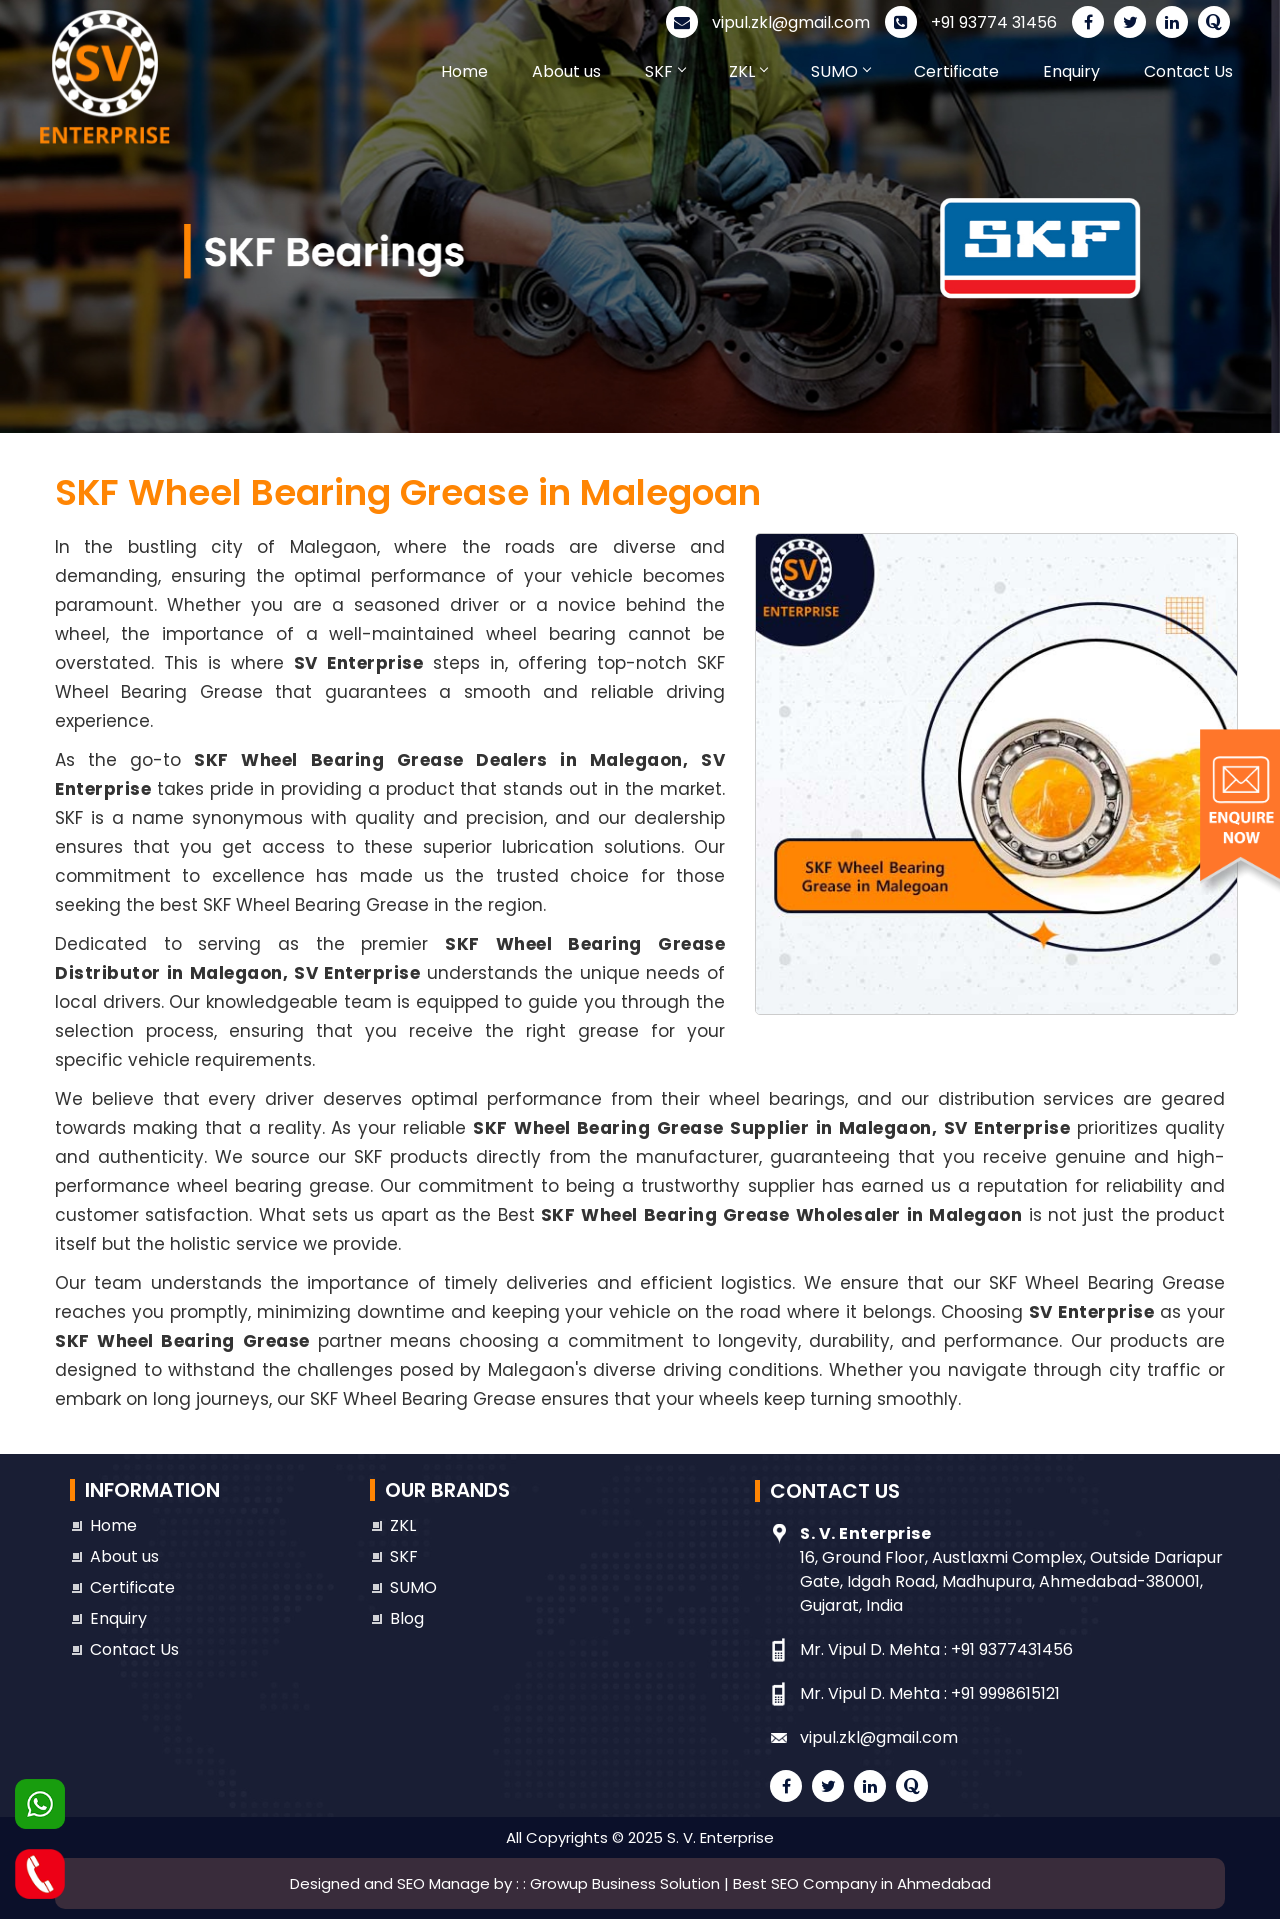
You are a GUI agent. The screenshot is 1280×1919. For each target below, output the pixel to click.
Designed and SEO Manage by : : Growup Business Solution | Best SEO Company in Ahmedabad (640, 1883)
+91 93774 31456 (971, 22)
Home (464, 71)
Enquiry (1071, 71)
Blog (407, 1618)
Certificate (956, 71)
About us (566, 71)
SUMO (840, 71)
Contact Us (1188, 71)
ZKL (748, 71)
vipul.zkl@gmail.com (768, 22)
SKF (665, 71)
